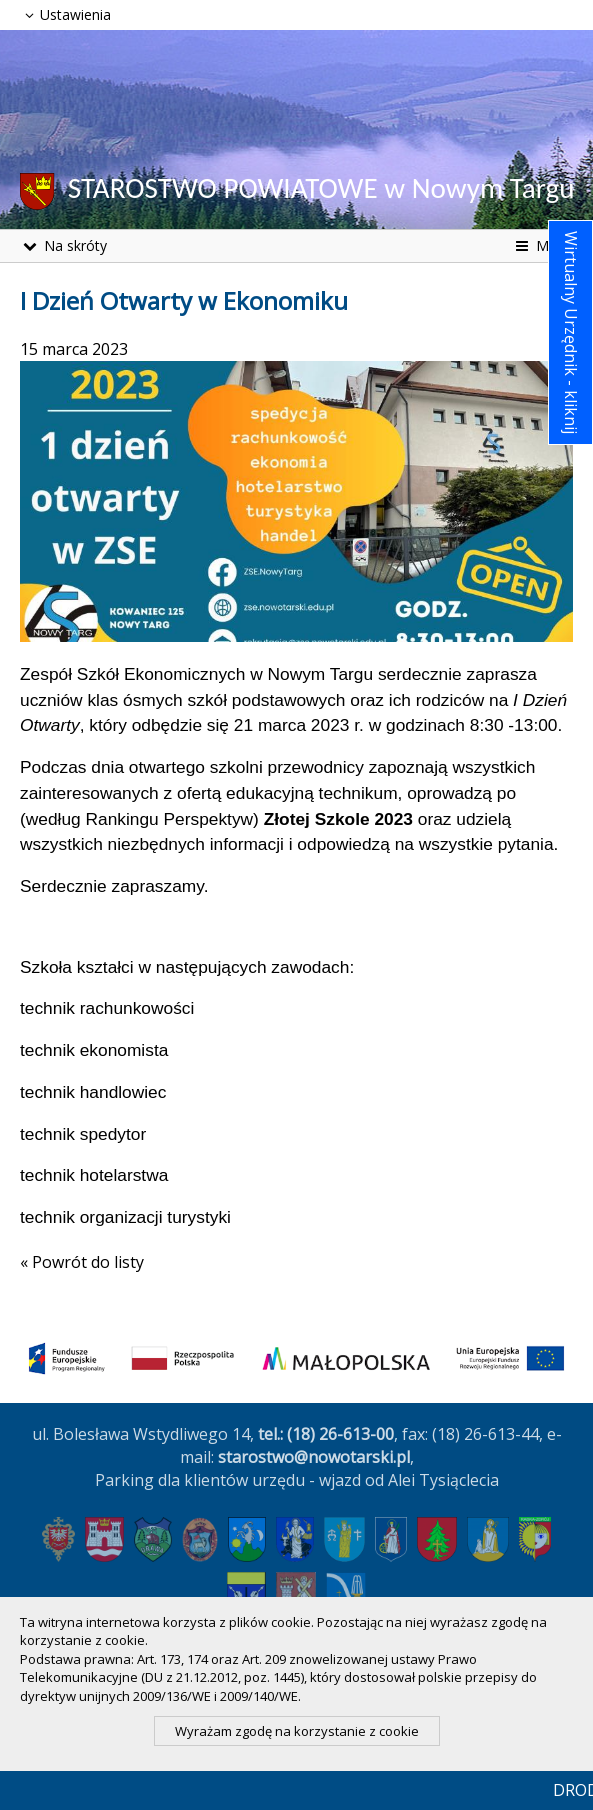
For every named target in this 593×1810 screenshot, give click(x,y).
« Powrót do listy (82, 1262)
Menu (542, 245)
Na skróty (63, 245)
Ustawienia (65, 14)
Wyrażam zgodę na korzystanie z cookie (297, 1731)
